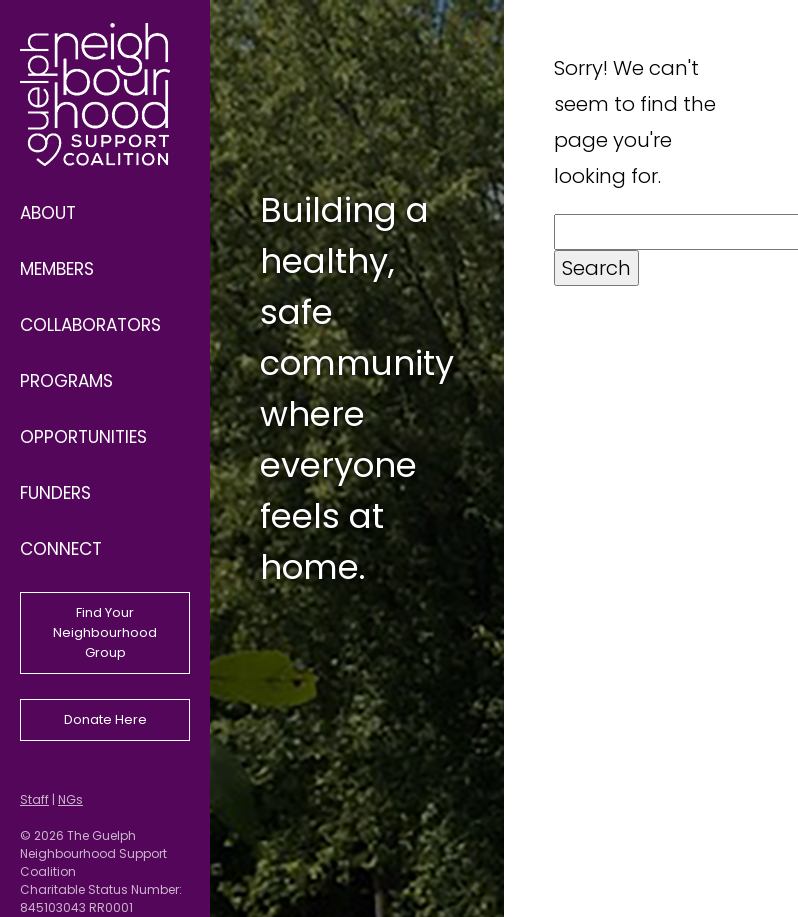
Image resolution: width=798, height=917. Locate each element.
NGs (70, 799)
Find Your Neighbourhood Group (105, 632)
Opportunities (83, 437)
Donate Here (105, 719)
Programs (66, 381)
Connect (61, 549)
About (48, 213)
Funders (55, 493)
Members (57, 269)
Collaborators (90, 325)
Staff (34, 799)
